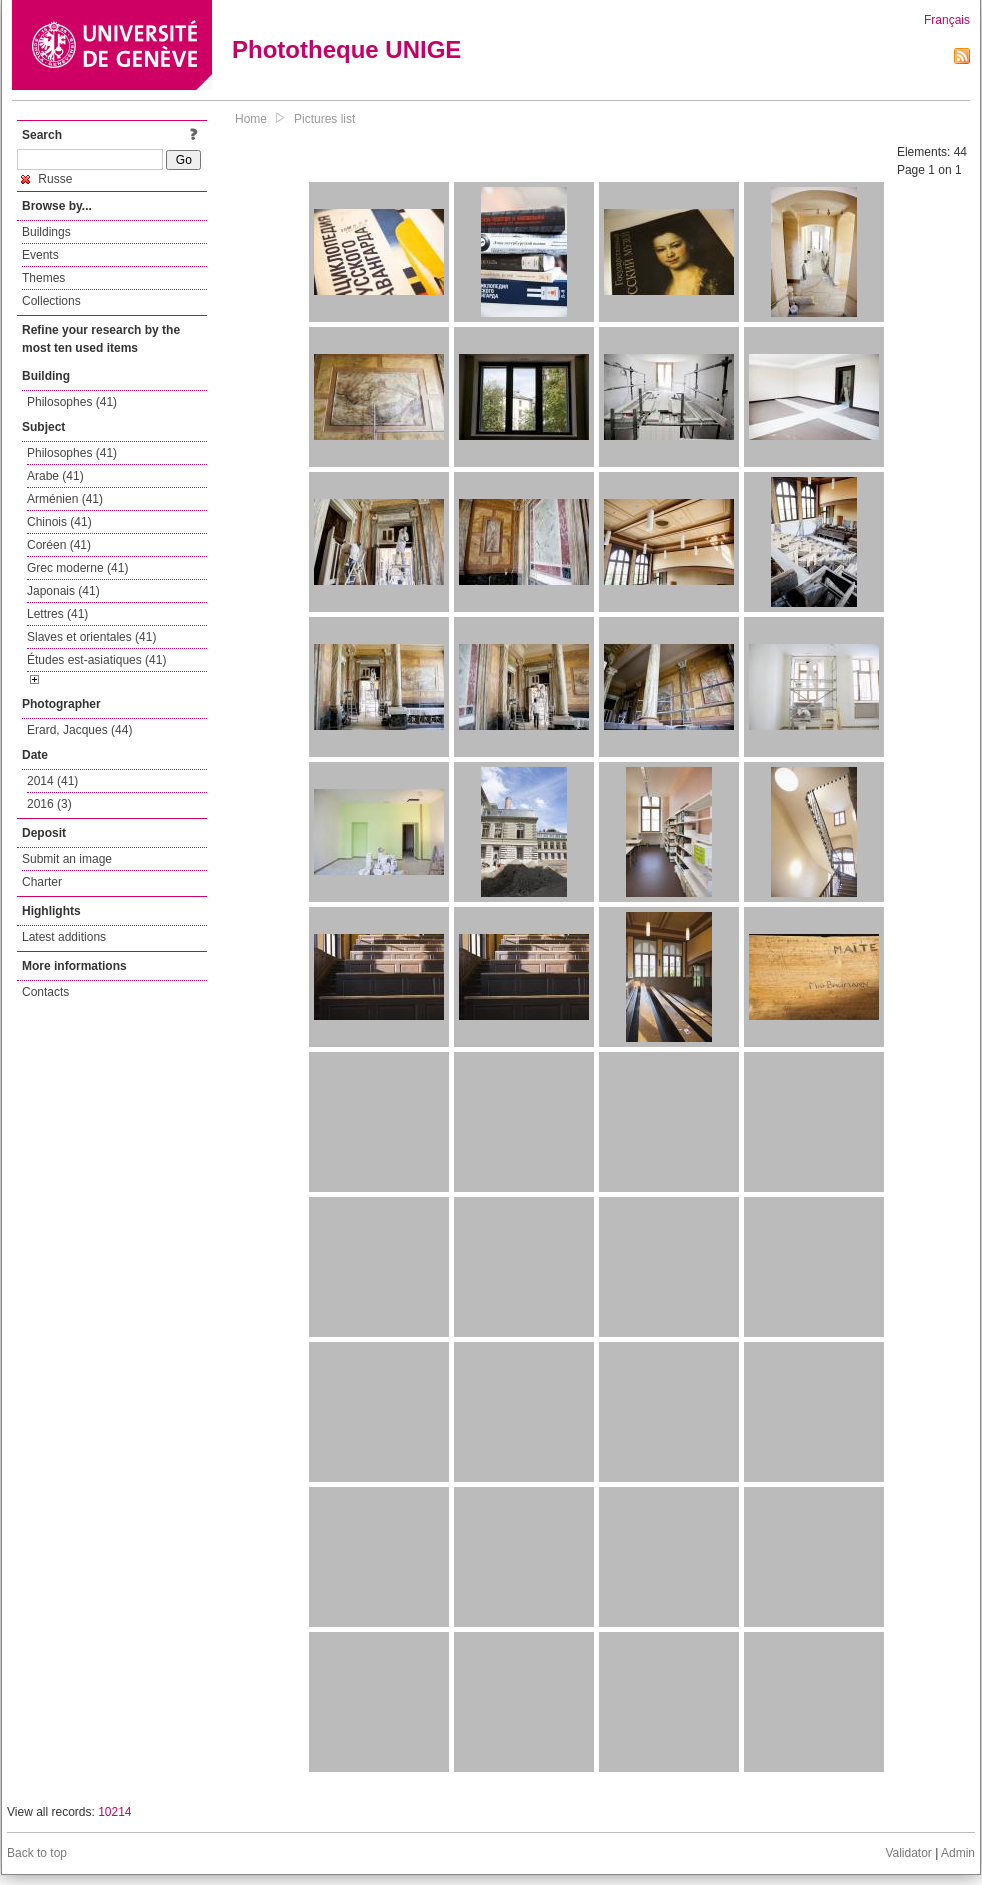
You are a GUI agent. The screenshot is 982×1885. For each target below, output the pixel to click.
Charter (42, 882)
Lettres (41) (57, 614)
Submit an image (67, 859)
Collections (51, 301)
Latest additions (64, 937)
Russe (46, 179)
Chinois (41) (59, 522)
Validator (908, 1853)
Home (251, 119)
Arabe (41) (55, 476)
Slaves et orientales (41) (91, 637)
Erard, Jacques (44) (79, 730)
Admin (958, 1853)
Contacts (45, 992)
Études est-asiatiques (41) (96, 660)
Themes (43, 278)
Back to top (37, 1853)
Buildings (46, 232)
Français (947, 20)
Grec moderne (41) (77, 568)
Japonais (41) (63, 591)
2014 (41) (52, 781)
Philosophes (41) (72, 402)
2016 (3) (49, 804)
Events (40, 255)
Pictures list (324, 119)
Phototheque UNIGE (346, 49)
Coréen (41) (59, 545)
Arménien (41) (65, 499)
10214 (114, 1812)
